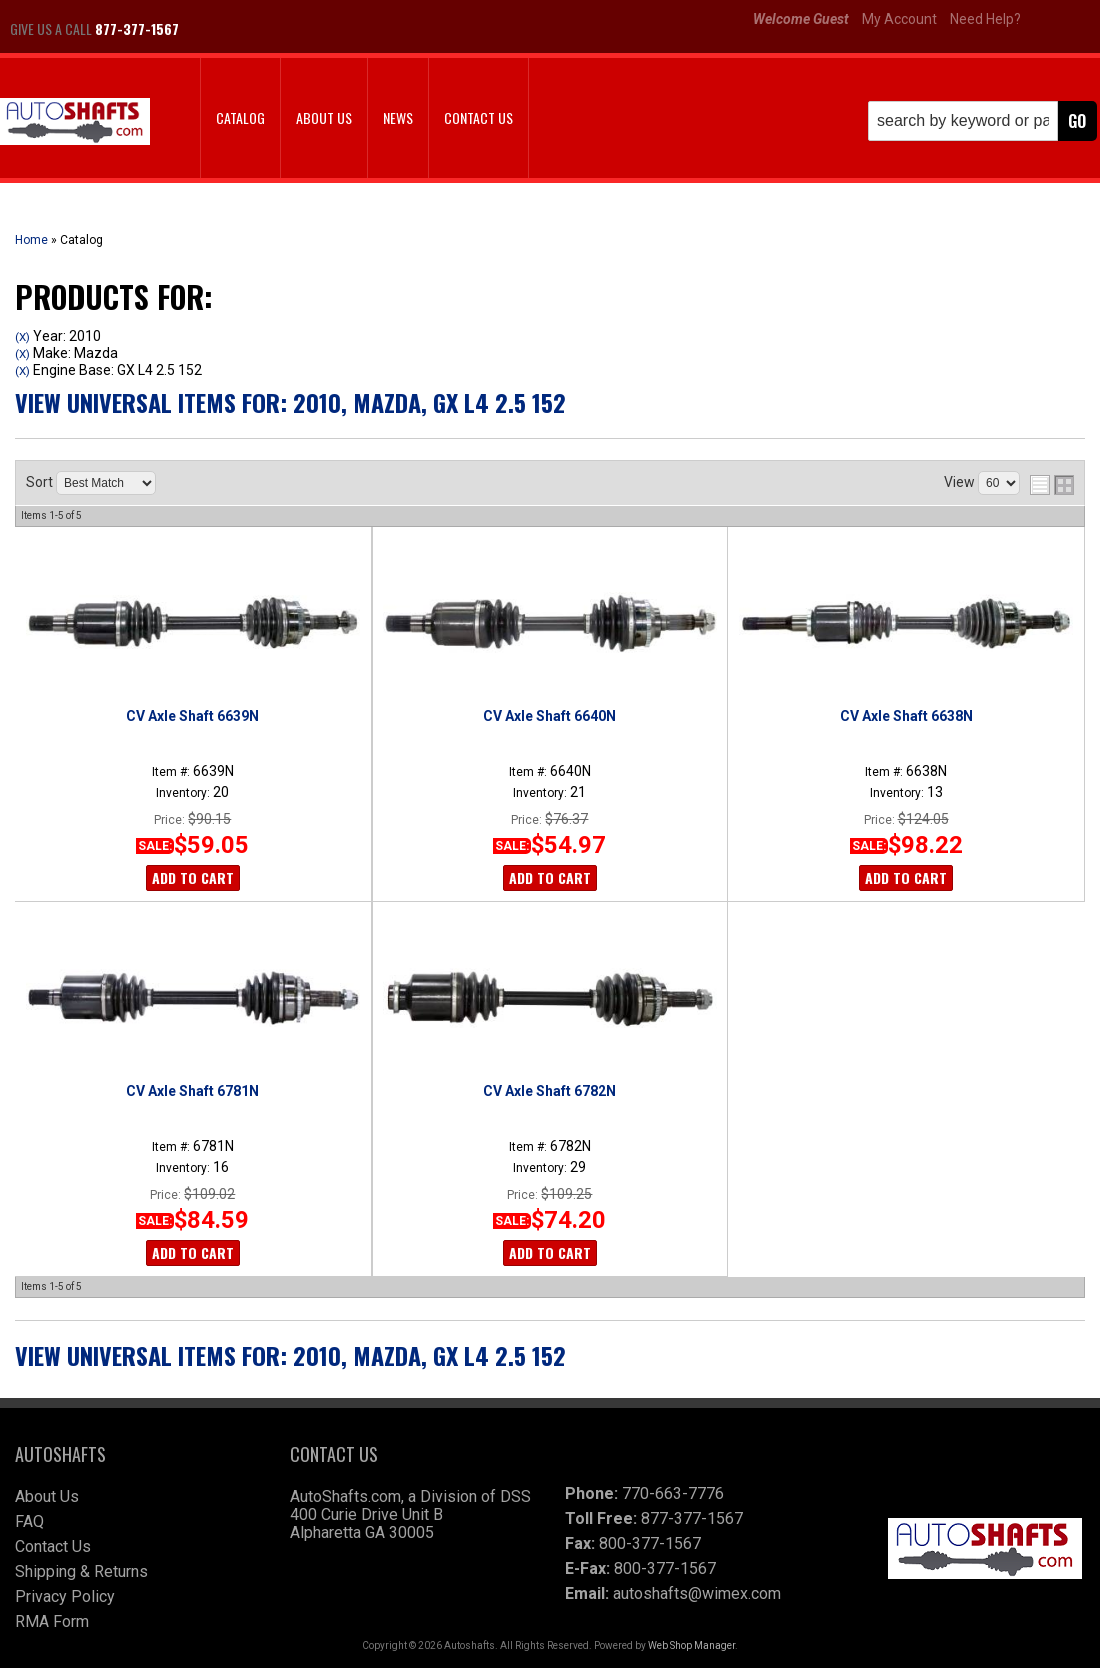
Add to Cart (193, 877)
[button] (982, 121)
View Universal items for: (290, 402)
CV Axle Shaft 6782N (549, 1091)
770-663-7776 (673, 1493)
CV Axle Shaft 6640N (549, 716)
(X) (22, 337)
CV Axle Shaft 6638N (906, 716)
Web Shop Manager (691, 1645)
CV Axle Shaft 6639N (192, 716)
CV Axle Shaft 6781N (192, 1091)
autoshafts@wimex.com (697, 1593)
